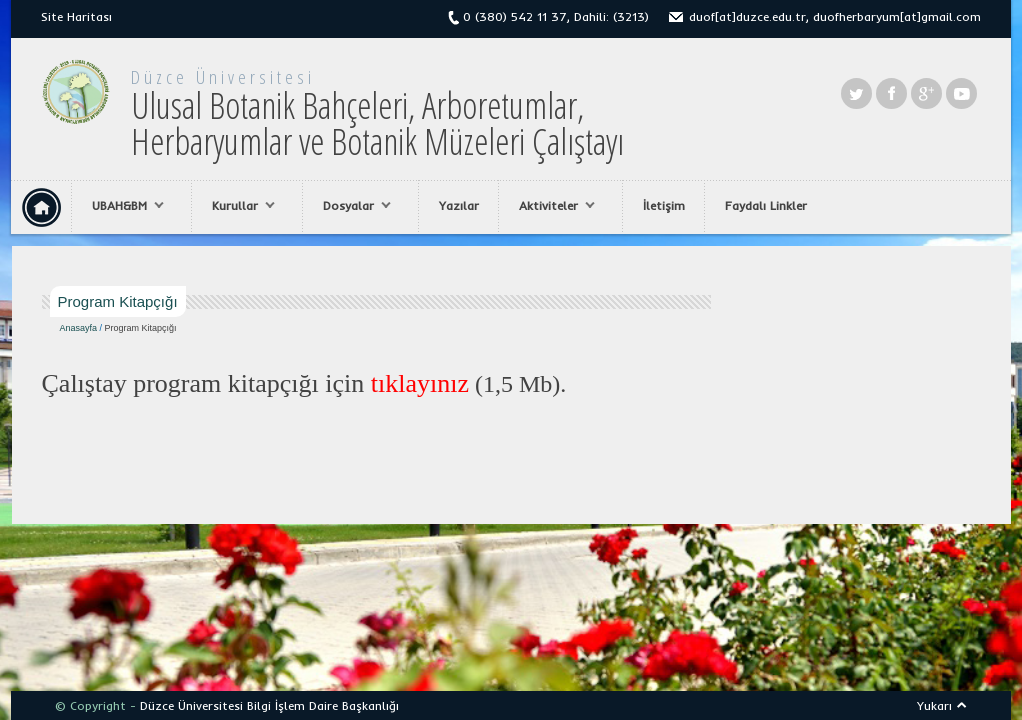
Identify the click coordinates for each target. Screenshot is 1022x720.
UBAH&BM (123, 206)
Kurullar (238, 206)
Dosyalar (352, 206)
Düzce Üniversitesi (223, 77)
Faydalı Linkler (766, 205)
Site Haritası (76, 16)
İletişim (664, 205)
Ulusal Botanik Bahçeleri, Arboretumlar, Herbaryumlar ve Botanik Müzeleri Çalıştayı (377, 123)
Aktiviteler (552, 206)
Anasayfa (79, 328)
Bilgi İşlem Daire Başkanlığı (323, 705)
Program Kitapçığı (141, 328)
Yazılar (459, 205)
